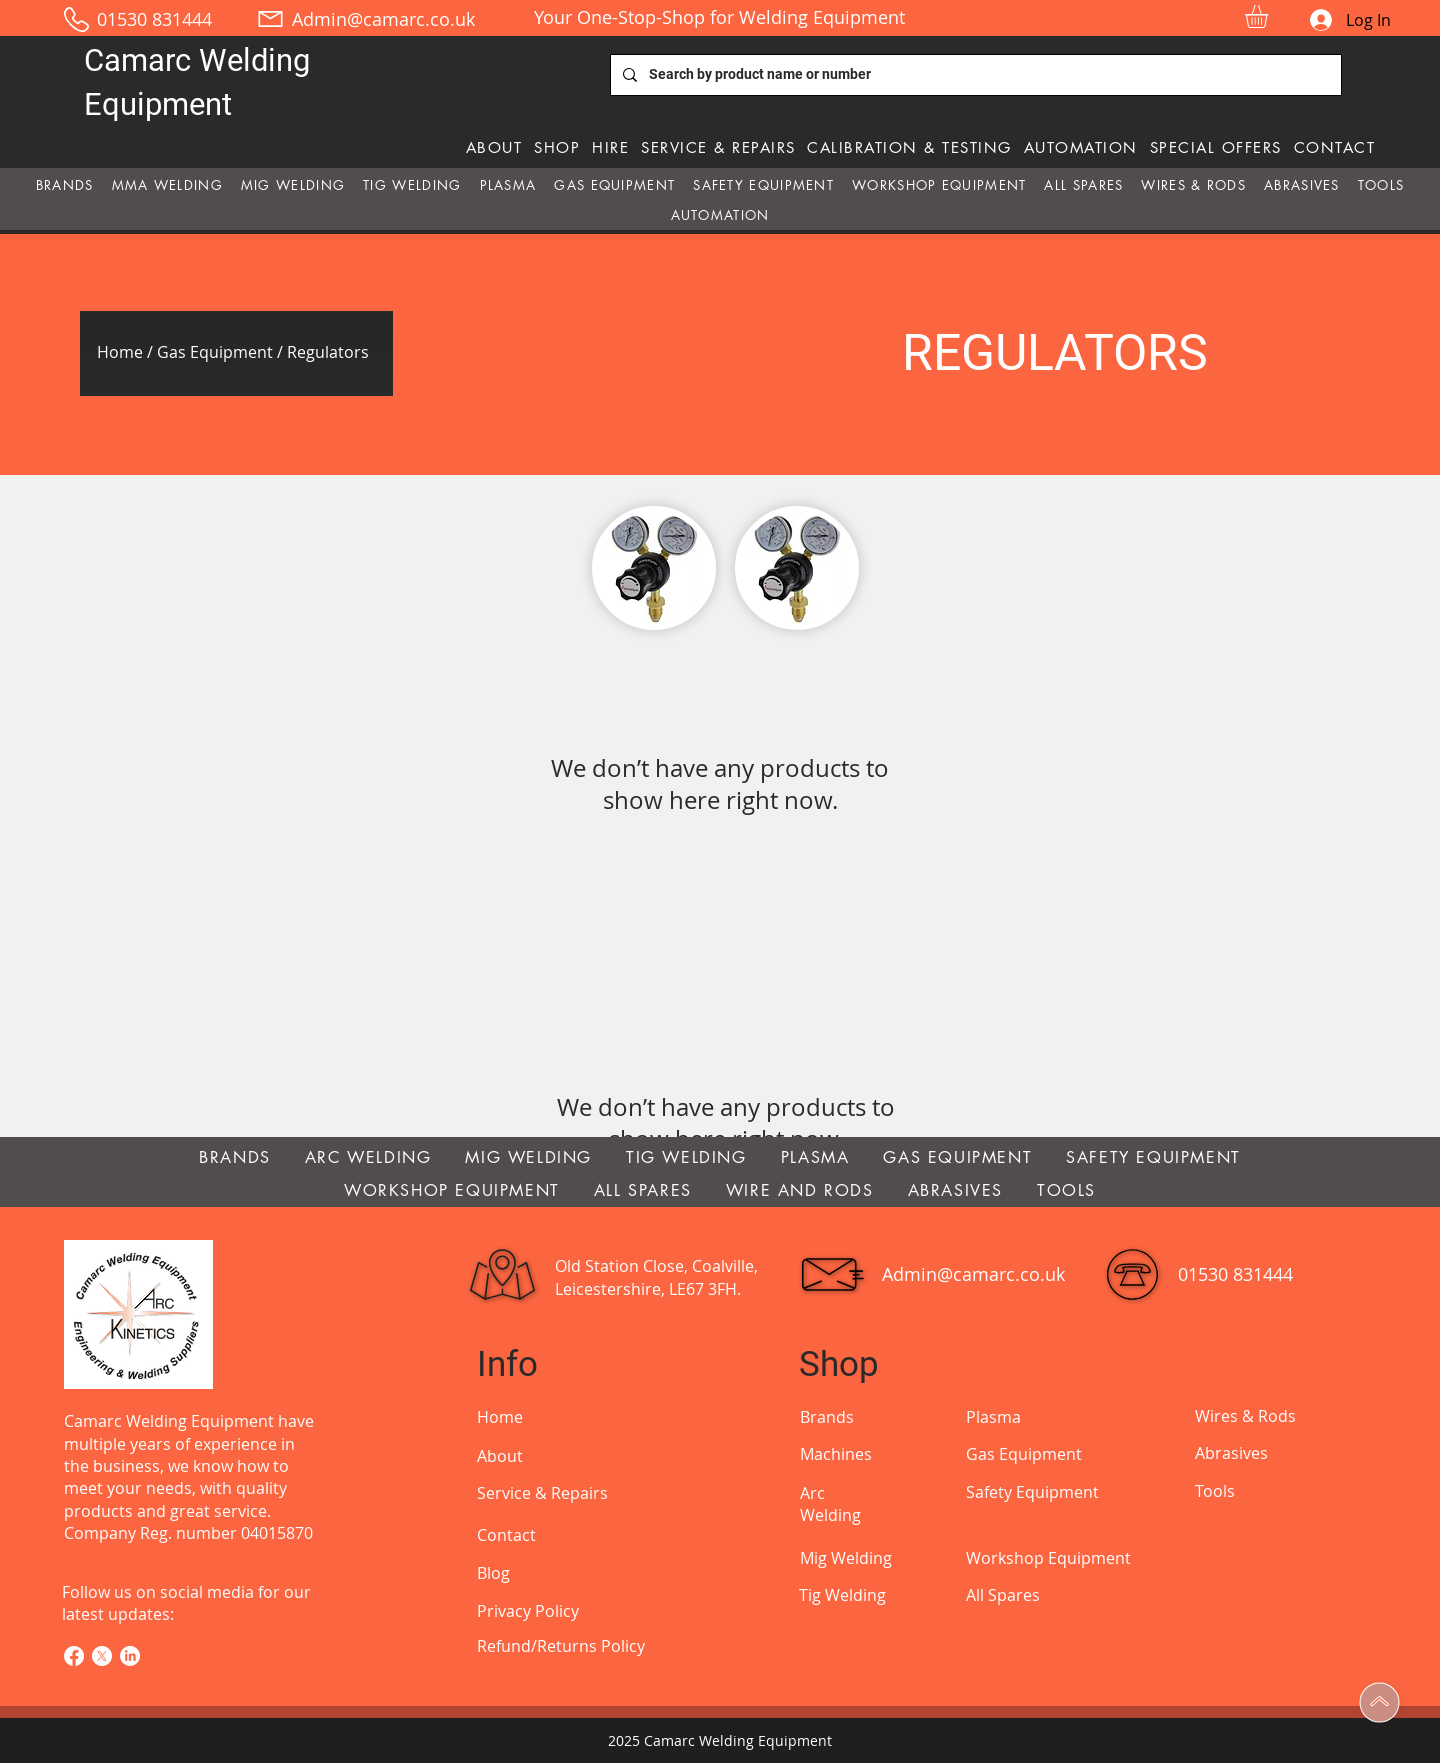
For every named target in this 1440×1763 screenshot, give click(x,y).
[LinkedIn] (130, 1656)
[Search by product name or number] (974, 75)
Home (122, 352)
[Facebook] (74, 1656)
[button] (1270, 16)
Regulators (328, 352)
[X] (102, 1656)
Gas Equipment (215, 352)
